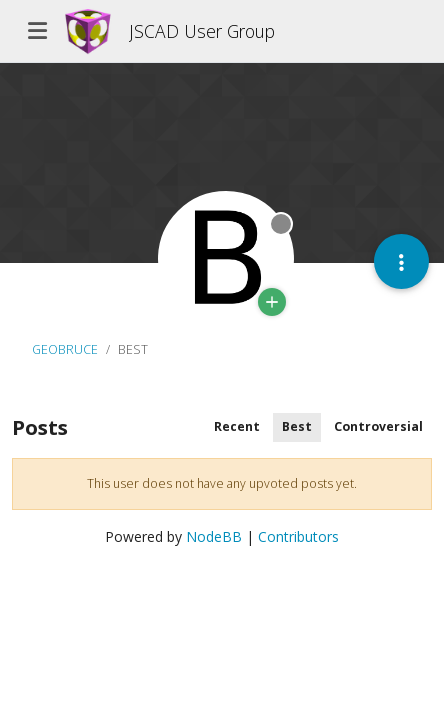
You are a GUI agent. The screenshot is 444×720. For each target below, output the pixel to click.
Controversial (378, 426)
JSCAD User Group (202, 31)
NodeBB (214, 536)
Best (297, 426)
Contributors (298, 536)
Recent (237, 426)
